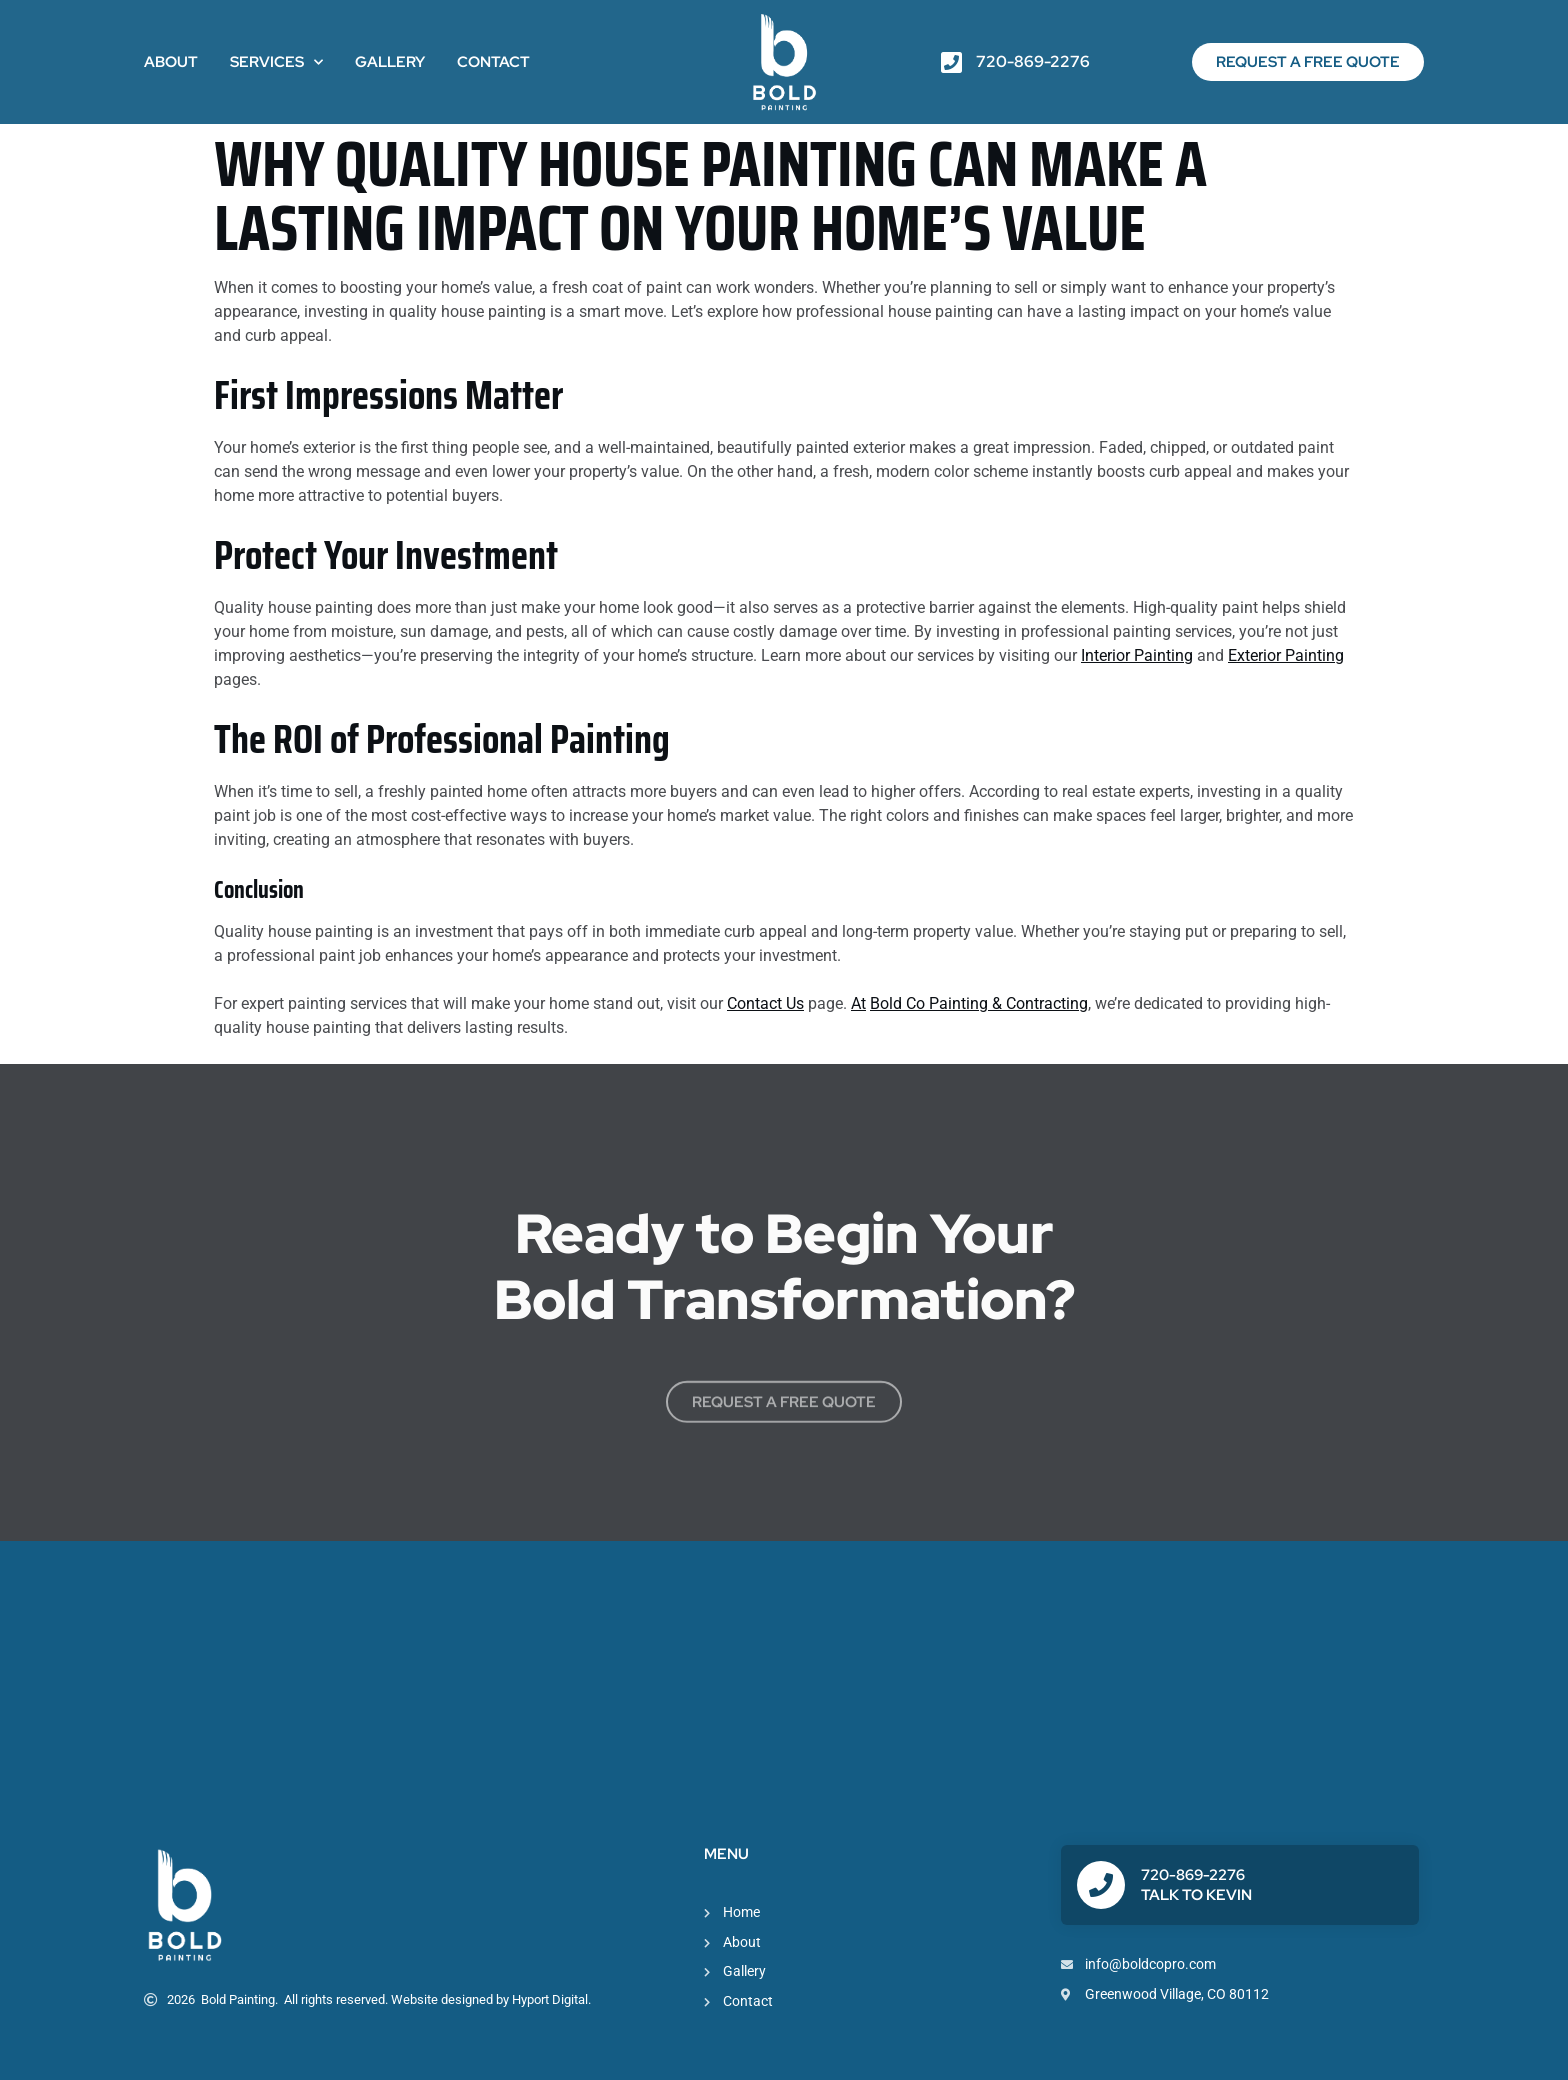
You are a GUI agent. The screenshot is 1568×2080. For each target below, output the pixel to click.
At (858, 1003)
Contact (493, 62)
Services (276, 62)
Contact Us (765, 1003)
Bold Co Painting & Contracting (979, 1003)
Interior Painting (1137, 655)
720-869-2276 (1193, 1875)
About (171, 62)
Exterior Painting (1286, 655)
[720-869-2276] (1101, 1885)
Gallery (390, 62)
